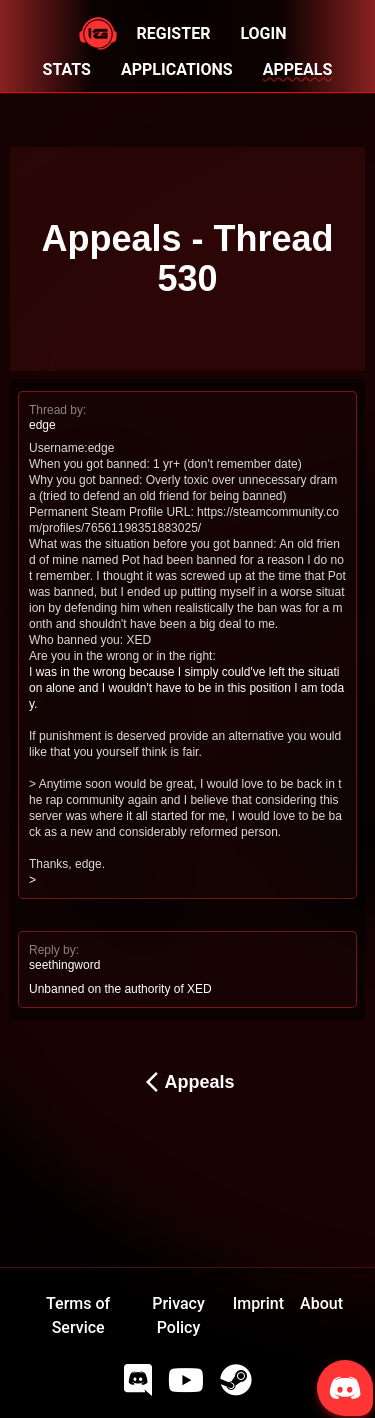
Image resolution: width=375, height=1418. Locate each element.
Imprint (258, 1303)
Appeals (187, 1082)
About (321, 1303)
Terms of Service (78, 1315)
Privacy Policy (178, 1315)
